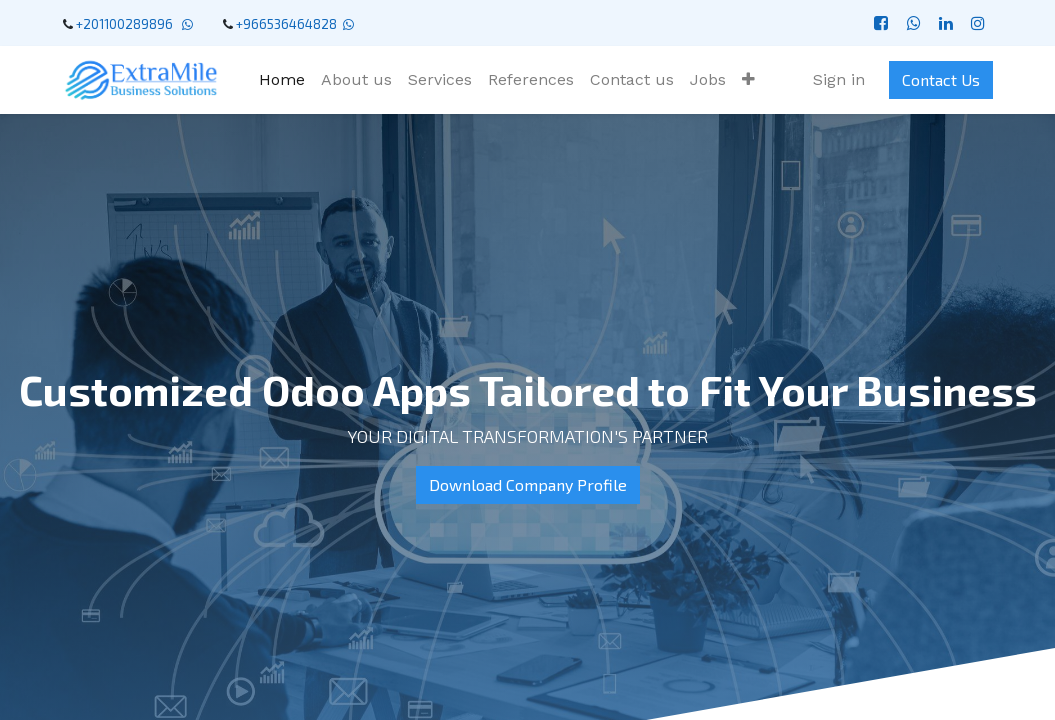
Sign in (839, 79)
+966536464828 (286, 24)
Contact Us (941, 79)
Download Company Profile (528, 484)
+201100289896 (127, 24)
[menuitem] (282, 80)
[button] (748, 80)
